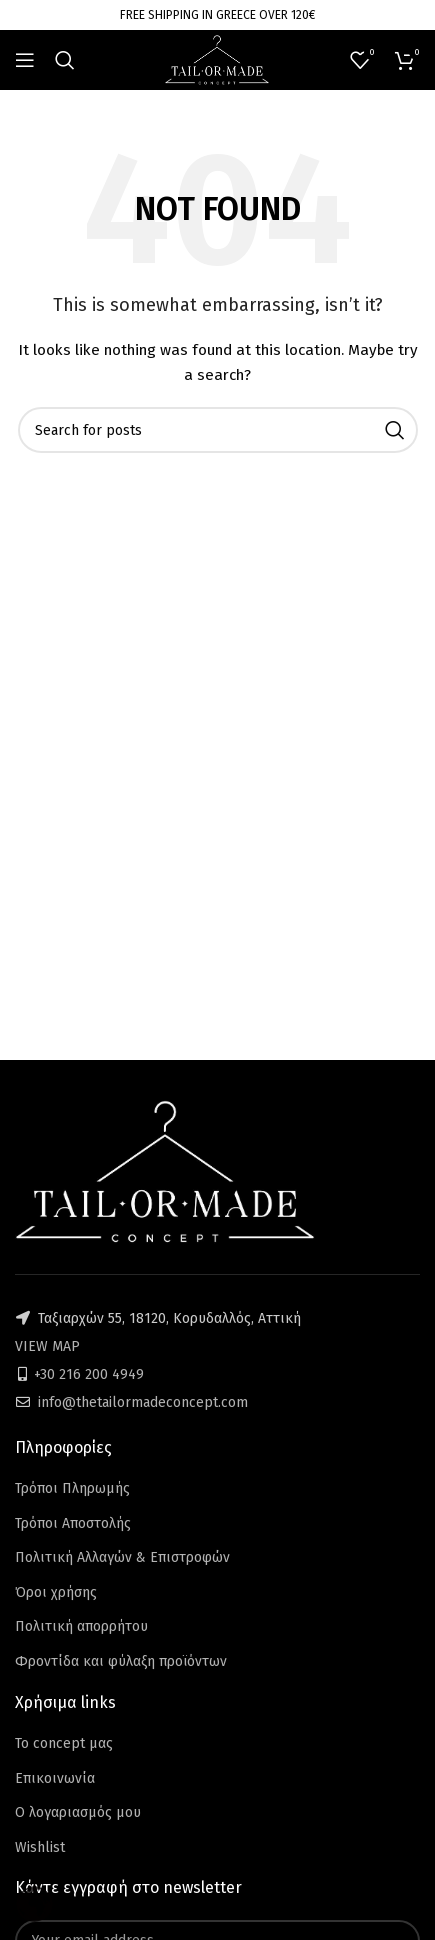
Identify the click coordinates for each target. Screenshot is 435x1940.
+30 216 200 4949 (89, 1374)
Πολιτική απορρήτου (81, 1626)
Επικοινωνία (55, 1778)
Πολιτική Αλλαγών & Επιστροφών (122, 1557)
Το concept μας (64, 1743)
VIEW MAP (47, 1346)
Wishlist (40, 1847)
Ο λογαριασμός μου (78, 1812)
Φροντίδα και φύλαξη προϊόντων (121, 1661)
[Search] (65, 60)
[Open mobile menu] (25, 60)
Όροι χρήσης (56, 1592)
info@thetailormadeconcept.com (143, 1402)
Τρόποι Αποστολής (73, 1523)
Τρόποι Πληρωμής (72, 1488)
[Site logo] (217, 59)
